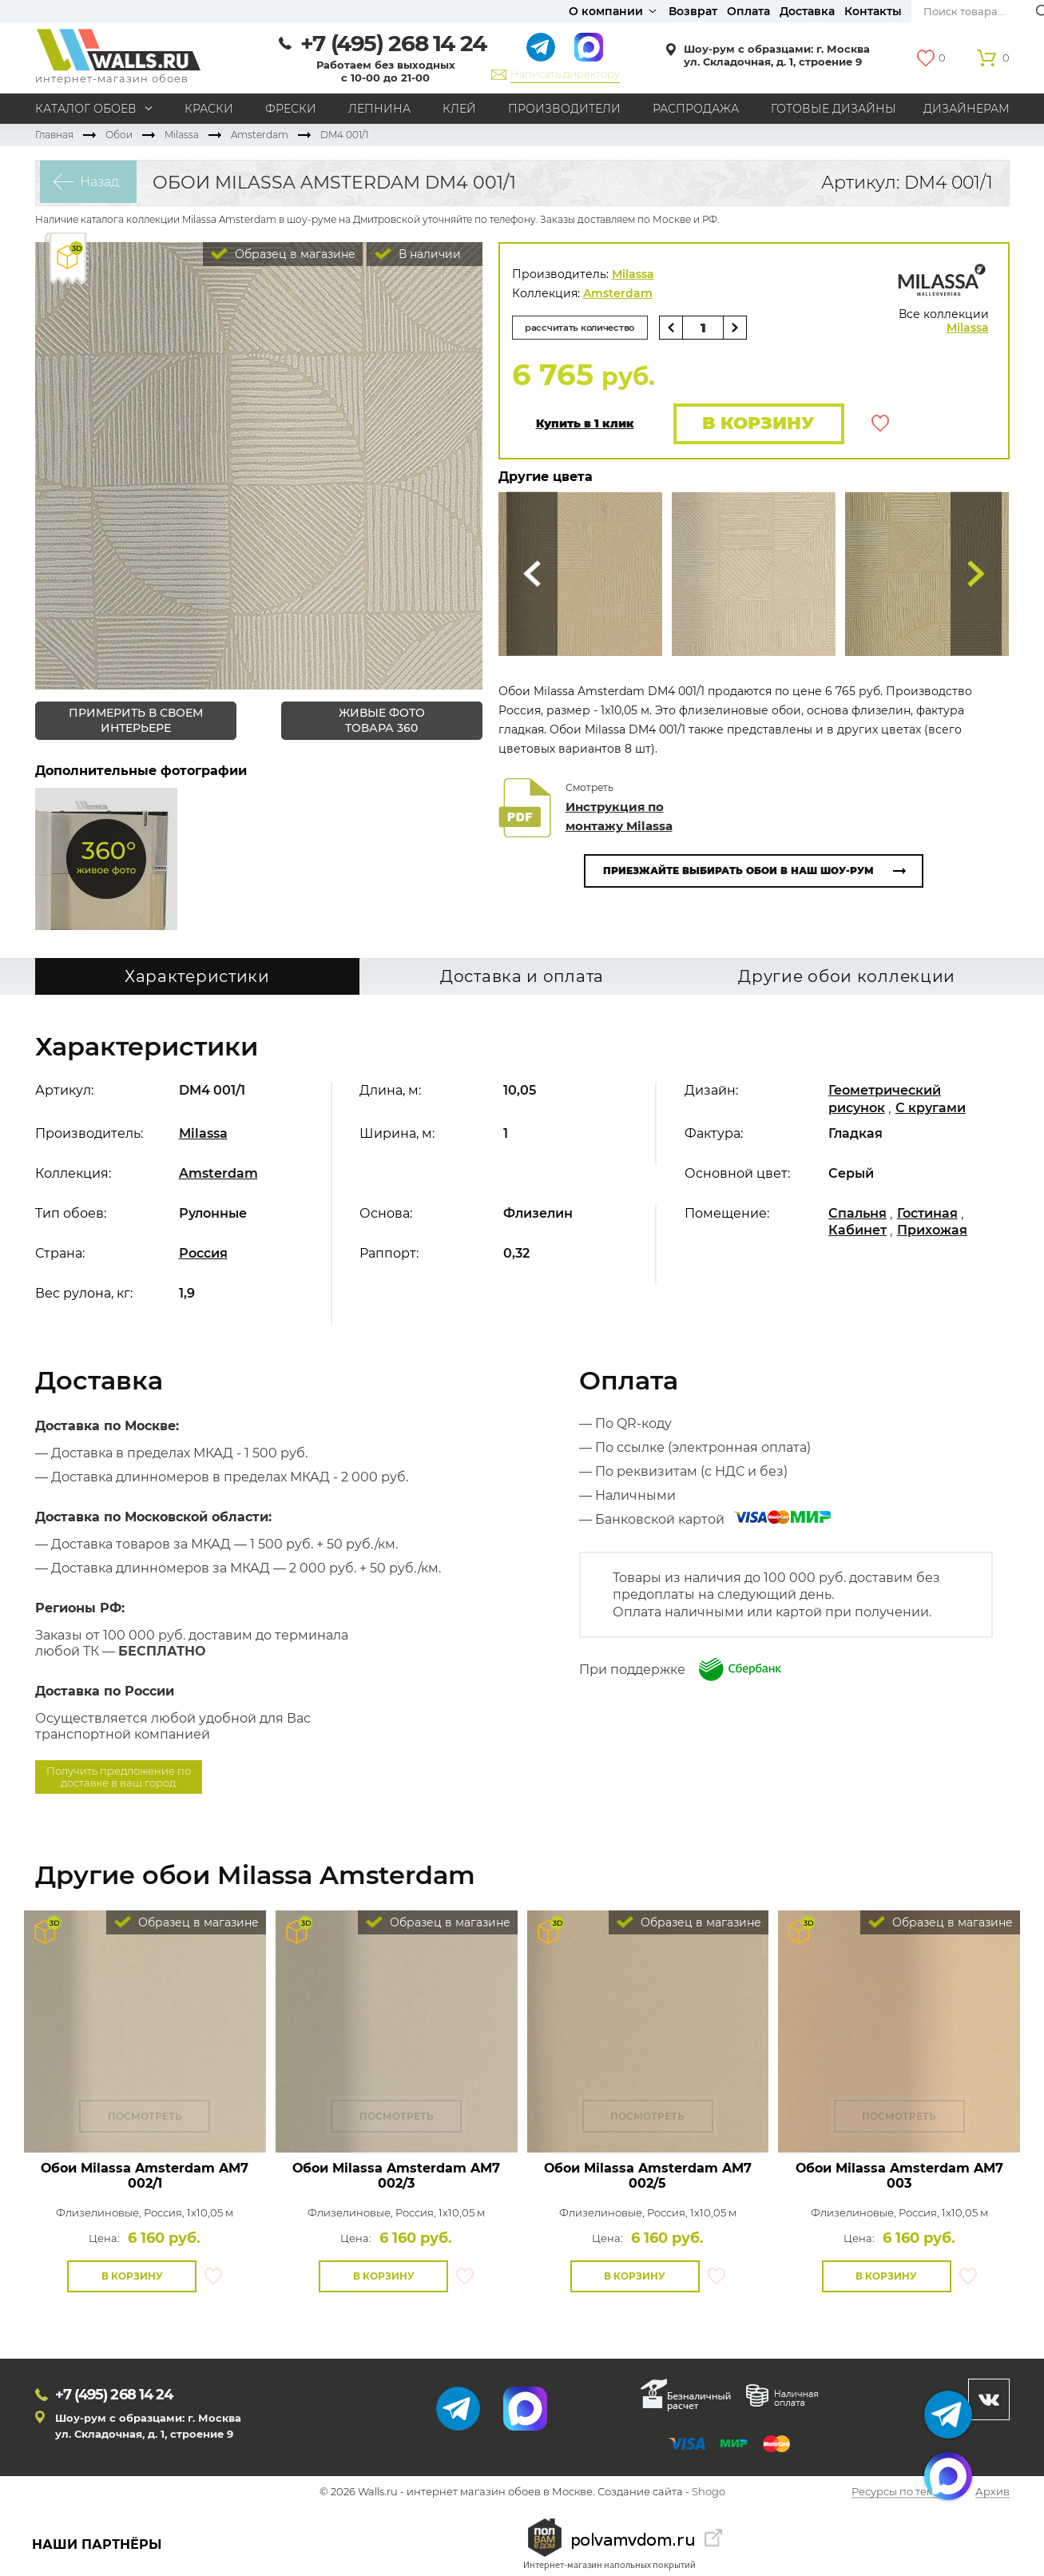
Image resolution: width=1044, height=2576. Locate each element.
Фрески (290, 108)
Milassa (182, 135)
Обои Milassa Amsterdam (144, 2176)
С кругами (930, 1107)
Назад (95, 182)
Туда (976, 576)
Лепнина (379, 108)
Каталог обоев (86, 108)
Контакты (873, 11)
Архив (992, 2492)
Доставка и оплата (522, 977)
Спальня (857, 1213)
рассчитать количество (585, 327)
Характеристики (197, 977)
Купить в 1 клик (585, 424)
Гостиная (927, 1213)
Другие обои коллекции (846, 977)
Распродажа (696, 108)
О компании (606, 11)
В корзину (756, 424)
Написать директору (565, 73)
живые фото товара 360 (382, 720)
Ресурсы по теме (896, 2492)
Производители (564, 108)
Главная (54, 135)
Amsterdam (259, 135)
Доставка (807, 11)
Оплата (748, 11)
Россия (203, 1253)
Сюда (532, 576)
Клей (459, 108)
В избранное (880, 424)
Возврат (693, 11)
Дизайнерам (966, 108)
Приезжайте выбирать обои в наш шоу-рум (738, 872)
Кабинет (857, 1230)
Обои (119, 135)
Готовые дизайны (833, 108)
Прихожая (932, 1230)
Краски (209, 108)
